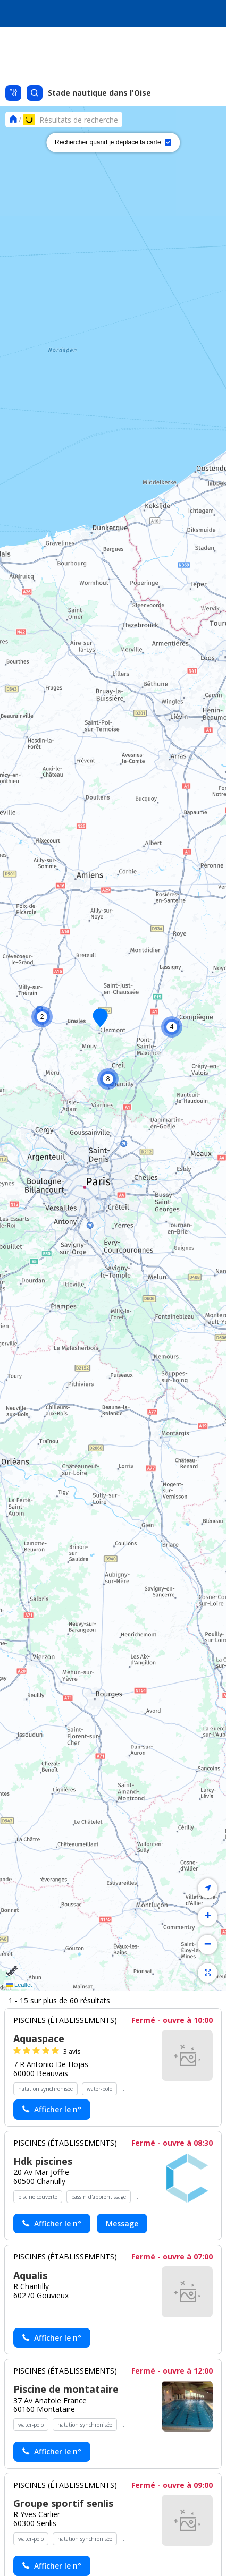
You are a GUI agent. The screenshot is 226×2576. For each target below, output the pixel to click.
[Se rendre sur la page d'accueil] (13, 119)
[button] (171, 1027)
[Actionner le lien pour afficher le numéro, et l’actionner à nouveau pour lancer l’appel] (51, 2109)
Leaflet (19, 1985)
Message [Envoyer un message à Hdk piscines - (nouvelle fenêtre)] (122, 2223)
